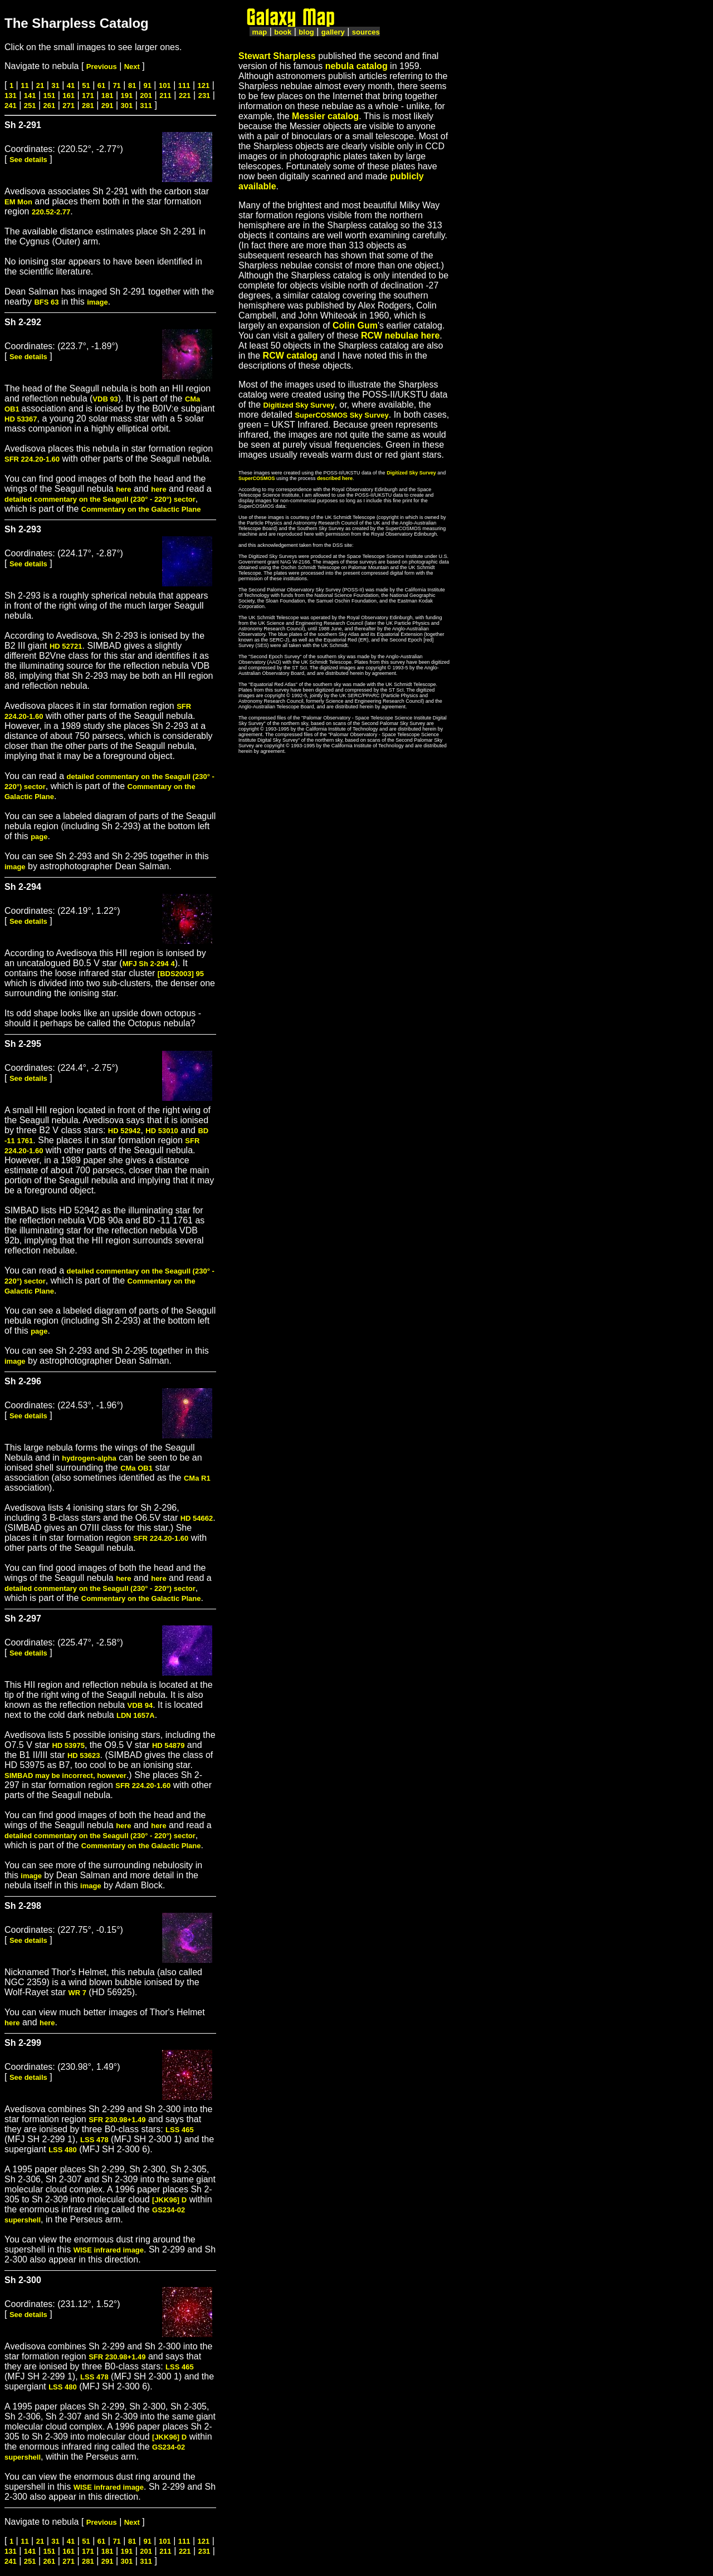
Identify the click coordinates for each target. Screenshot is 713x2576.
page (39, 836)
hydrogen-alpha (89, 1458)
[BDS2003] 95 (181, 973)
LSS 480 (62, 2150)
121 (204, 85)
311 (146, 105)
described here (335, 478)
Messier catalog (325, 116)
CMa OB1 (136, 1468)
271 (68, 105)
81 (132, 85)
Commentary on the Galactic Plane (141, 509)
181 (107, 95)
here (123, 489)
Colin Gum (355, 325)
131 (10, 95)
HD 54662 (196, 1518)
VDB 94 (140, 1705)
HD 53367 (20, 419)
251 (30, 105)
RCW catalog (290, 355)
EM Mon (18, 202)
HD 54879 (168, 1745)
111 (184, 85)
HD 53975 (68, 1745)
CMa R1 (197, 1478)
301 (127, 105)
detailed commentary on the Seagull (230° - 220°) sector (100, 499)
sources (366, 32)
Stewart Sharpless (277, 56)
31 (55, 85)
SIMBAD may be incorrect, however (65, 1775)
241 (10, 105)
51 (86, 85)
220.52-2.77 (51, 212)
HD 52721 (66, 646)
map (259, 32)
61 (101, 85)
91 (147, 85)
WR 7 (77, 1993)
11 (24, 85)
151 (49, 95)
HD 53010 (161, 1131)
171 (88, 95)
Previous (101, 66)
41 (71, 85)
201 (146, 95)
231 (204, 95)
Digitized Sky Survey (298, 405)
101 (165, 85)
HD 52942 (124, 1131)
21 (40, 85)
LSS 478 (94, 2140)
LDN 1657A (135, 1715)
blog (306, 32)
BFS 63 (46, 302)
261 (49, 105)
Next (132, 66)
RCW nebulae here (400, 335)
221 (185, 95)
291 (107, 105)
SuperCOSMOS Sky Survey (341, 415)
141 (30, 95)
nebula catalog (356, 66)
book (282, 32)
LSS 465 (179, 2130)
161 (68, 95)
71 (116, 85)
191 (127, 95)
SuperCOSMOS (256, 478)
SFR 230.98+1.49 (117, 2119)
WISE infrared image (109, 2250)
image (97, 302)
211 (165, 95)
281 (88, 105)
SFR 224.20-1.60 (32, 459)
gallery (333, 32)
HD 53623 (83, 1755)
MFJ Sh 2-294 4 (149, 963)
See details (28, 159)
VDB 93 (105, 399)
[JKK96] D (169, 2200)
